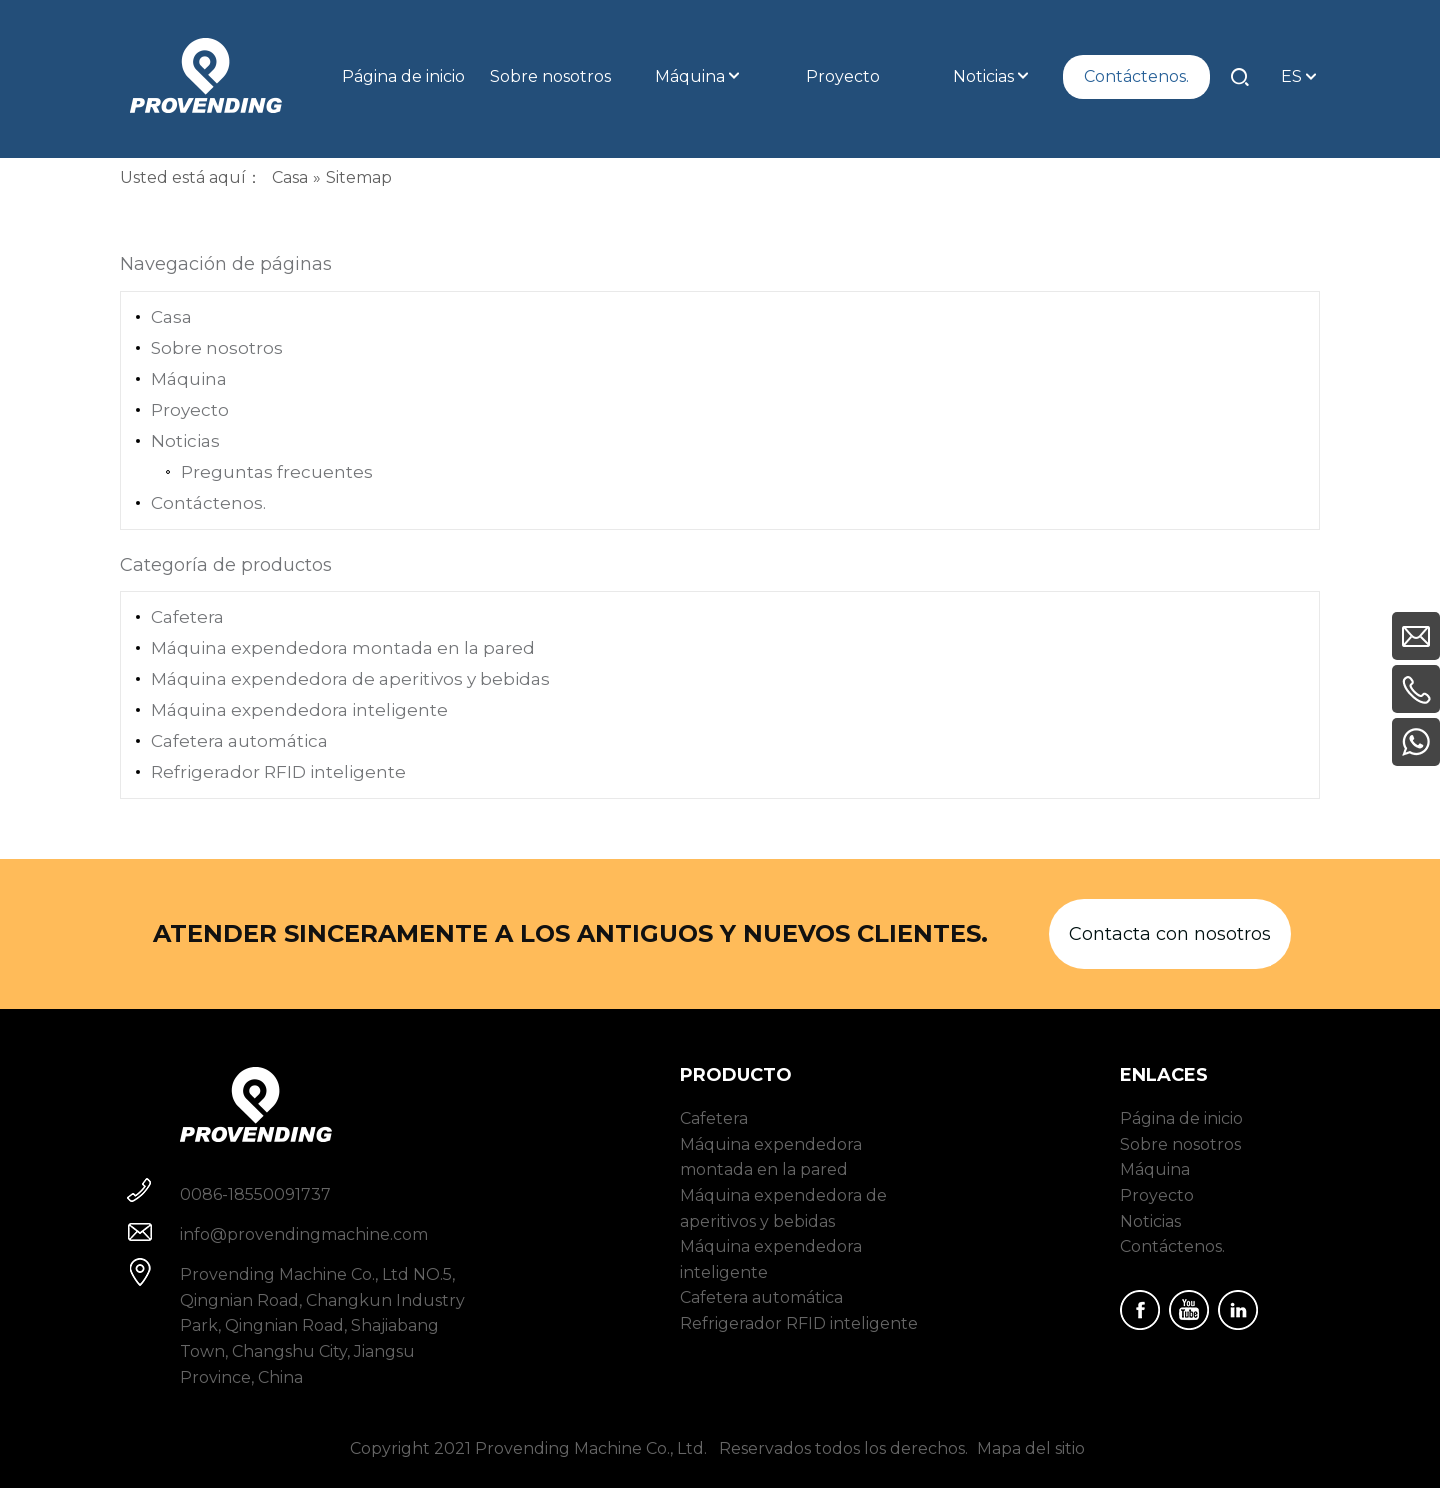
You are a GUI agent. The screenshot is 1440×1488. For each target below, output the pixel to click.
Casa (171, 317)
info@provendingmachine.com (304, 1234)
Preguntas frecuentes (277, 472)
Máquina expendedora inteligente (299, 710)
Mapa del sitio (1031, 1448)
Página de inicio (1181, 1118)
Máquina (189, 379)
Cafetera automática (239, 741)
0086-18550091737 (255, 1194)
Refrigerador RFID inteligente (278, 772)
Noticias (185, 441)
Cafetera (187, 617)
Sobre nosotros (217, 348)
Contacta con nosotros (1170, 934)
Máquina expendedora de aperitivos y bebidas (350, 679)
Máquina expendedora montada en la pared (343, 648)
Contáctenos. (208, 503)
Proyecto (190, 410)
